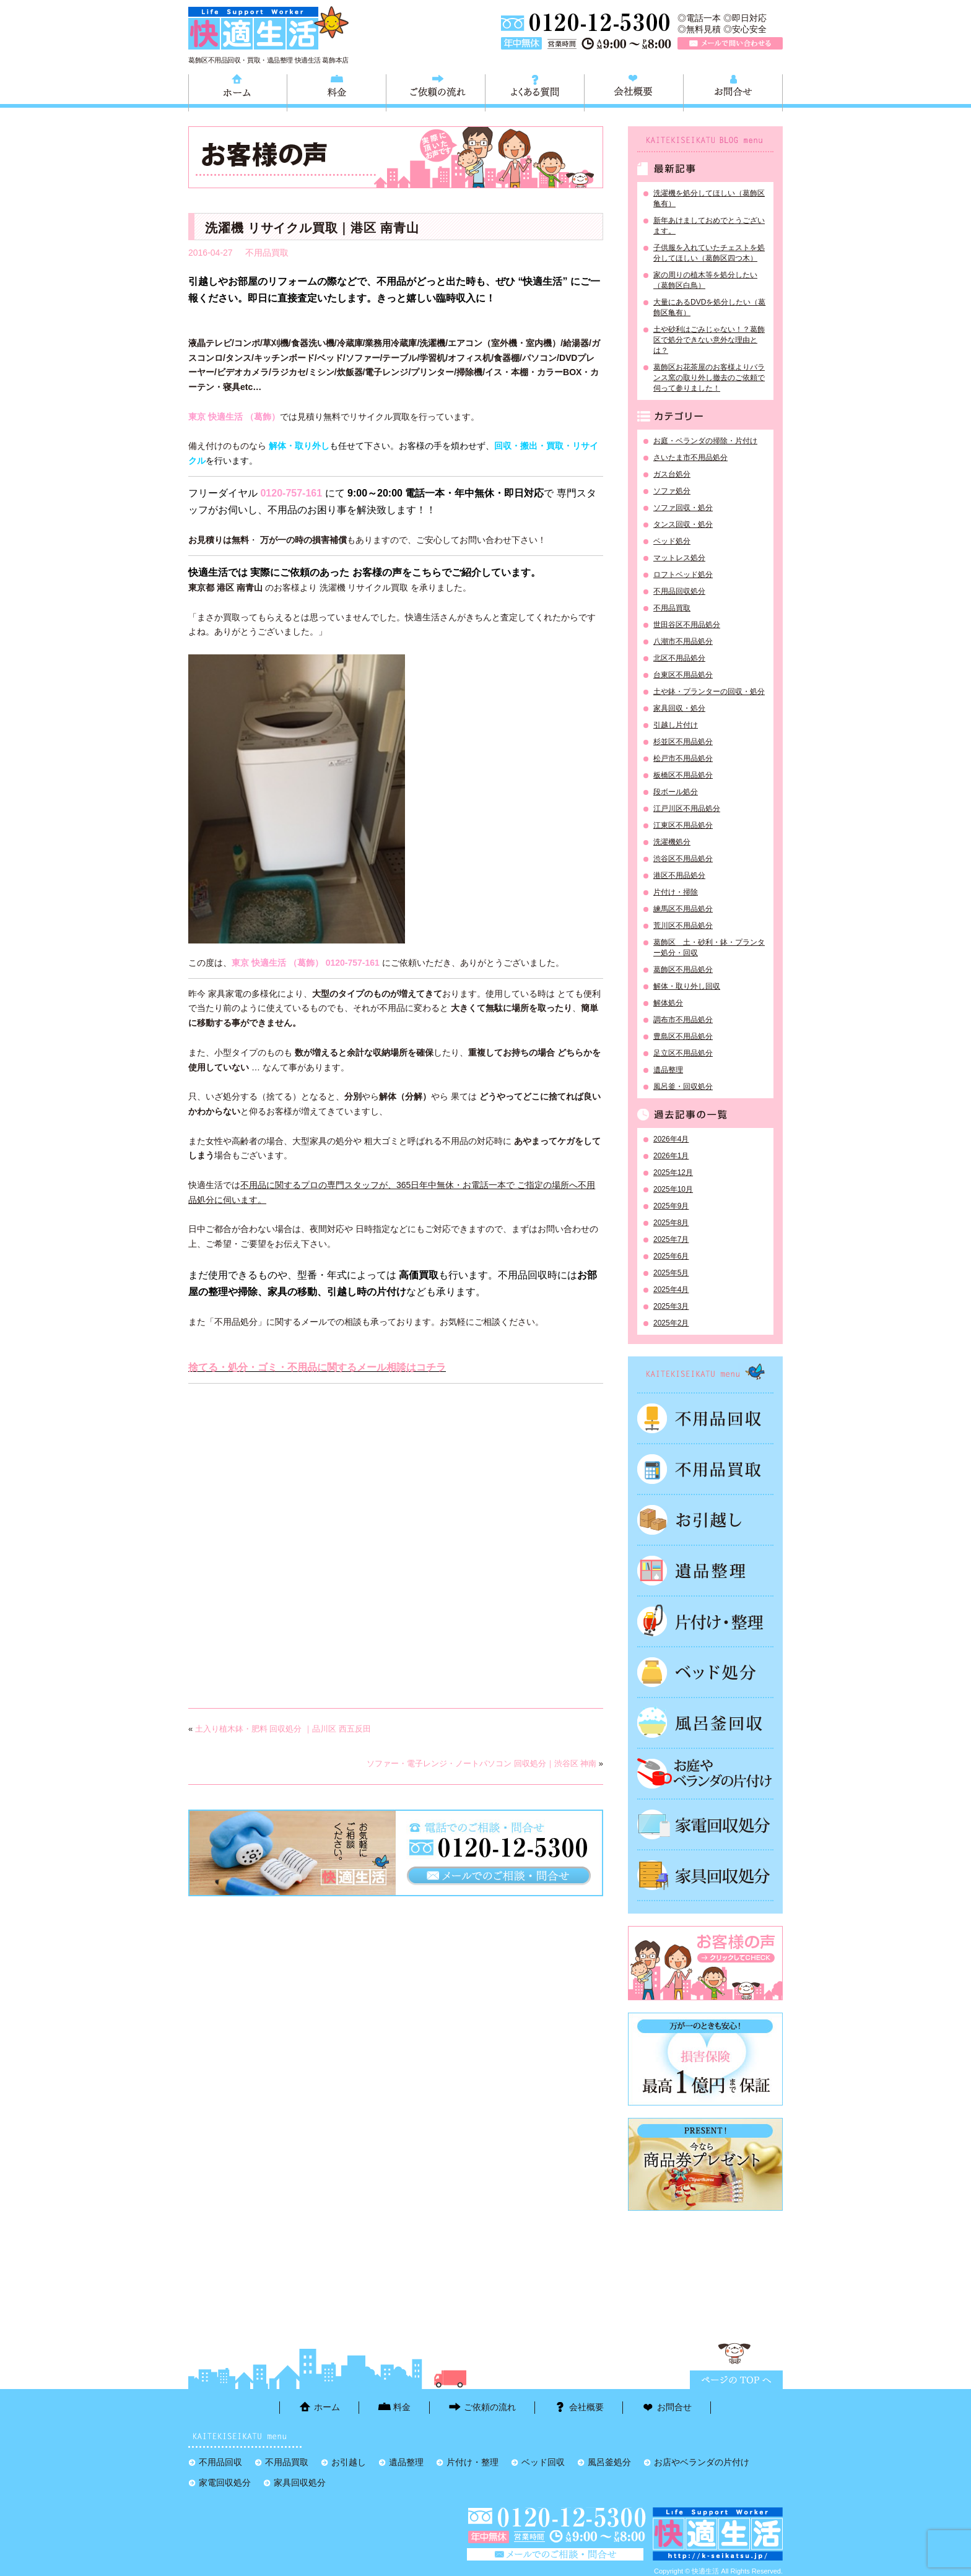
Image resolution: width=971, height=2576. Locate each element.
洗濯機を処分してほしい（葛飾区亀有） (709, 198)
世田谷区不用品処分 (686, 624)
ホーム (238, 91)
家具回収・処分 (679, 708)
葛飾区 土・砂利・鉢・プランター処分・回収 (709, 947)
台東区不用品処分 (683, 674)
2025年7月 (671, 1239)
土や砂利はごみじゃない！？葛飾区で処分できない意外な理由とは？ (709, 340)
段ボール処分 (675, 791)
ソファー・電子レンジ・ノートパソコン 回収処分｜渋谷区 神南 (481, 1763)
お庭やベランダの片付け (705, 1773)
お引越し (705, 1520)
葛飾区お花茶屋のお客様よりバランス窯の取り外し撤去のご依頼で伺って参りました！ (709, 377)
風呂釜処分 (705, 1723)
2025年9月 (671, 1206)
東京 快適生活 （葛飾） (234, 417)
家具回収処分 (705, 1875)
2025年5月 (671, 1272)
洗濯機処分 (671, 842)
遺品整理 (668, 1069)
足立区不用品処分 (683, 1053)
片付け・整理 (705, 1621)
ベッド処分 (671, 541)
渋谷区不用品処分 (683, 858)
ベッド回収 (705, 1672)
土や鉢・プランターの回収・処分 (709, 691)
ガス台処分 (671, 474)
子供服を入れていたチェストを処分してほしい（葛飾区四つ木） (709, 252)
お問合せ (733, 91)
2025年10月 (673, 1189)
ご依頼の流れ (435, 91)
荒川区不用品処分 (683, 925)
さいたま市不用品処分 (690, 457)
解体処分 (668, 1003)
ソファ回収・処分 (683, 507)
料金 (336, 91)
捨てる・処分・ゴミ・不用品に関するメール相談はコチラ (317, 1367)
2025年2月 (671, 1323)
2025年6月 (671, 1256)
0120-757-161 (291, 493)
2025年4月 (671, 1289)
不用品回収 (705, 1418)
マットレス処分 (679, 557)
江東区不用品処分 (683, 825)
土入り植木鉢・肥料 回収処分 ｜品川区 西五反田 (283, 1728)
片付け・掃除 (675, 892)
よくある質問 (535, 91)
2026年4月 (671, 1139)
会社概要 (634, 91)
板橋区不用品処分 (683, 775)
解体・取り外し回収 (686, 986)
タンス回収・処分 (683, 524)
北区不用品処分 (679, 658)
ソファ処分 (671, 491)
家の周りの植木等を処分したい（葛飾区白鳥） (705, 280)
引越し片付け (675, 725)
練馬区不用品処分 (683, 908)
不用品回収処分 (679, 591)
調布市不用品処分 (683, 1019)
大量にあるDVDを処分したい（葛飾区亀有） (709, 307)
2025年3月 (671, 1306)
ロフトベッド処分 (683, 574)
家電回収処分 (705, 1824)
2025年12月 (673, 1172)
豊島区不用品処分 (683, 1036)
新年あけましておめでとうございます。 (709, 225)
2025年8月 (671, 1222)
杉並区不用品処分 (683, 741)
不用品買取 (267, 253)
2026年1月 (671, 1155)
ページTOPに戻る (736, 2379)
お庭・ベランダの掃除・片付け (705, 440)
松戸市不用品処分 (683, 758)
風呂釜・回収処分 (683, 1086)
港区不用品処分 (679, 875)
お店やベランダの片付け (701, 2462)
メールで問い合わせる (730, 43)
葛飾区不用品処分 (683, 969)
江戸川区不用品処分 (686, 808)
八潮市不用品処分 (683, 641)
